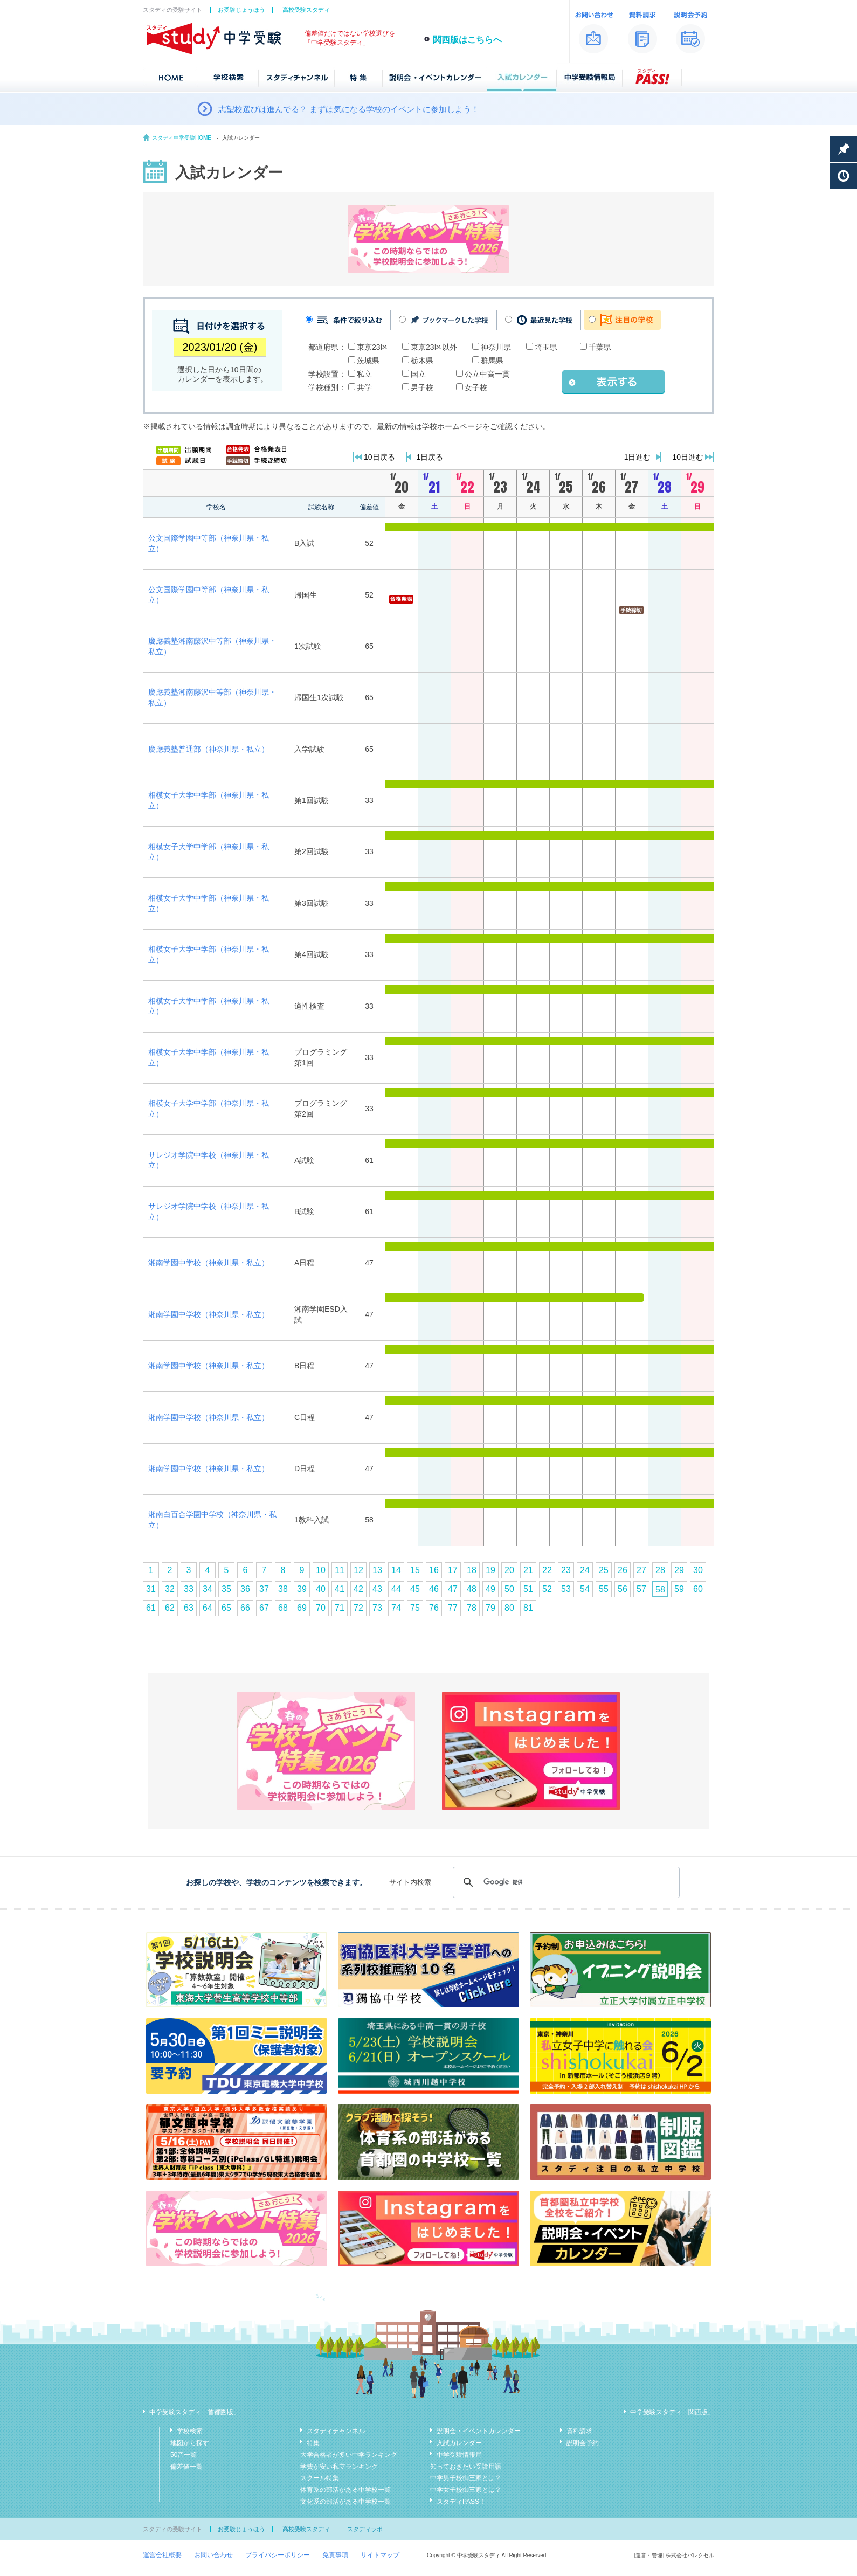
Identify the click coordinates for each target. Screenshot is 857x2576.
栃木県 (422, 360)
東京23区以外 (434, 347)
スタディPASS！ (461, 2501)
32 (170, 1589)
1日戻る (430, 457)
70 (321, 1607)
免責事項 (335, 2555)
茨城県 (368, 360)
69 (302, 1607)
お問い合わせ (213, 2555)
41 (339, 1589)
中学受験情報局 (459, 2455)
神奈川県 (496, 347)
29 (679, 1570)
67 (264, 1607)
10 (321, 1570)
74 (396, 1607)
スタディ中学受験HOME (181, 138)
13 (377, 1570)
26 (622, 1570)
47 (453, 1589)
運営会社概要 (162, 2555)
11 (339, 1570)
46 (434, 1589)
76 (434, 1607)
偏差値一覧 (186, 2466)
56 (622, 1589)
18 (471, 1570)
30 (698, 1570)
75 (415, 1607)
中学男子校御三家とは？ (465, 2478)
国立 (418, 374)
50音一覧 (183, 2455)
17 (453, 1570)
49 (490, 1589)
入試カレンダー (459, 2443)
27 (641, 1570)
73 (377, 1607)
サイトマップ (380, 2555)
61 (151, 1607)
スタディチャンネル (336, 2431)
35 (226, 1589)
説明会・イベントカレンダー (479, 2431)
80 (509, 1607)
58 (660, 1589)
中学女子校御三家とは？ (465, 2490)
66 (245, 1607)
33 (188, 1589)
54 (585, 1589)
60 (698, 1589)
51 (528, 1589)
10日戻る (379, 457)
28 (660, 1570)
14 (396, 1570)
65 (226, 1607)
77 (453, 1607)
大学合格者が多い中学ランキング (348, 2455)
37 (264, 1589)
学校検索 (190, 2431)
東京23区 (372, 347)
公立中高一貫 (487, 374)
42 (358, 1589)
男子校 (422, 387)
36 (245, 1589)
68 (283, 1607)
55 (604, 1589)
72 (358, 1607)
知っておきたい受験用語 (465, 2466)
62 (170, 1607)
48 (471, 1589)
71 (339, 1607)
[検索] (564, 1882)
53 (566, 1589)
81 (528, 1607)
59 (679, 1589)
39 (302, 1589)
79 (490, 1607)
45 (415, 1589)
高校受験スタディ (306, 9)
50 (509, 1589)
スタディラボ (365, 2529)
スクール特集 (319, 2478)
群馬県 (492, 360)
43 (377, 1589)
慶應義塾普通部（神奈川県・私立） (208, 749)
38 (283, 1589)
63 (188, 1607)
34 (207, 1589)
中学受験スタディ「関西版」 (672, 2412)
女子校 (476, 387)
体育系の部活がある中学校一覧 (345, 2490)
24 (585, 1570)
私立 (364, 374)
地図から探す (189, 2443)
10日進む (687, 457)
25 (604, 1570)
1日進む (637, 457)
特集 (313, 2443)
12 (358, 1570)
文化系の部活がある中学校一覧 (345, 2501)
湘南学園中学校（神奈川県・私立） (208, 1262)
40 (321, 1589)
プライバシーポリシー (277, 2555)
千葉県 (600, 347)
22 (547, 1570)
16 (434, 1570)
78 (471, 1607)
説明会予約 (582, 2443)
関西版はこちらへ (467, 39)
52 (547, 1589)
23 (566, 1570)
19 (490, 1570)
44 (396, 1589)
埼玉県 (546, 347)
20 (509, 1570)
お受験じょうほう (241, 9)
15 (415, 1570)
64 (207, 1607)
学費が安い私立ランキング (339, 2466)
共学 (364, 387)
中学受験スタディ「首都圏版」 (194, 2412)
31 (151, 1589)
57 (641, 1589)
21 (528, 1570)
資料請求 (579, 2431)
